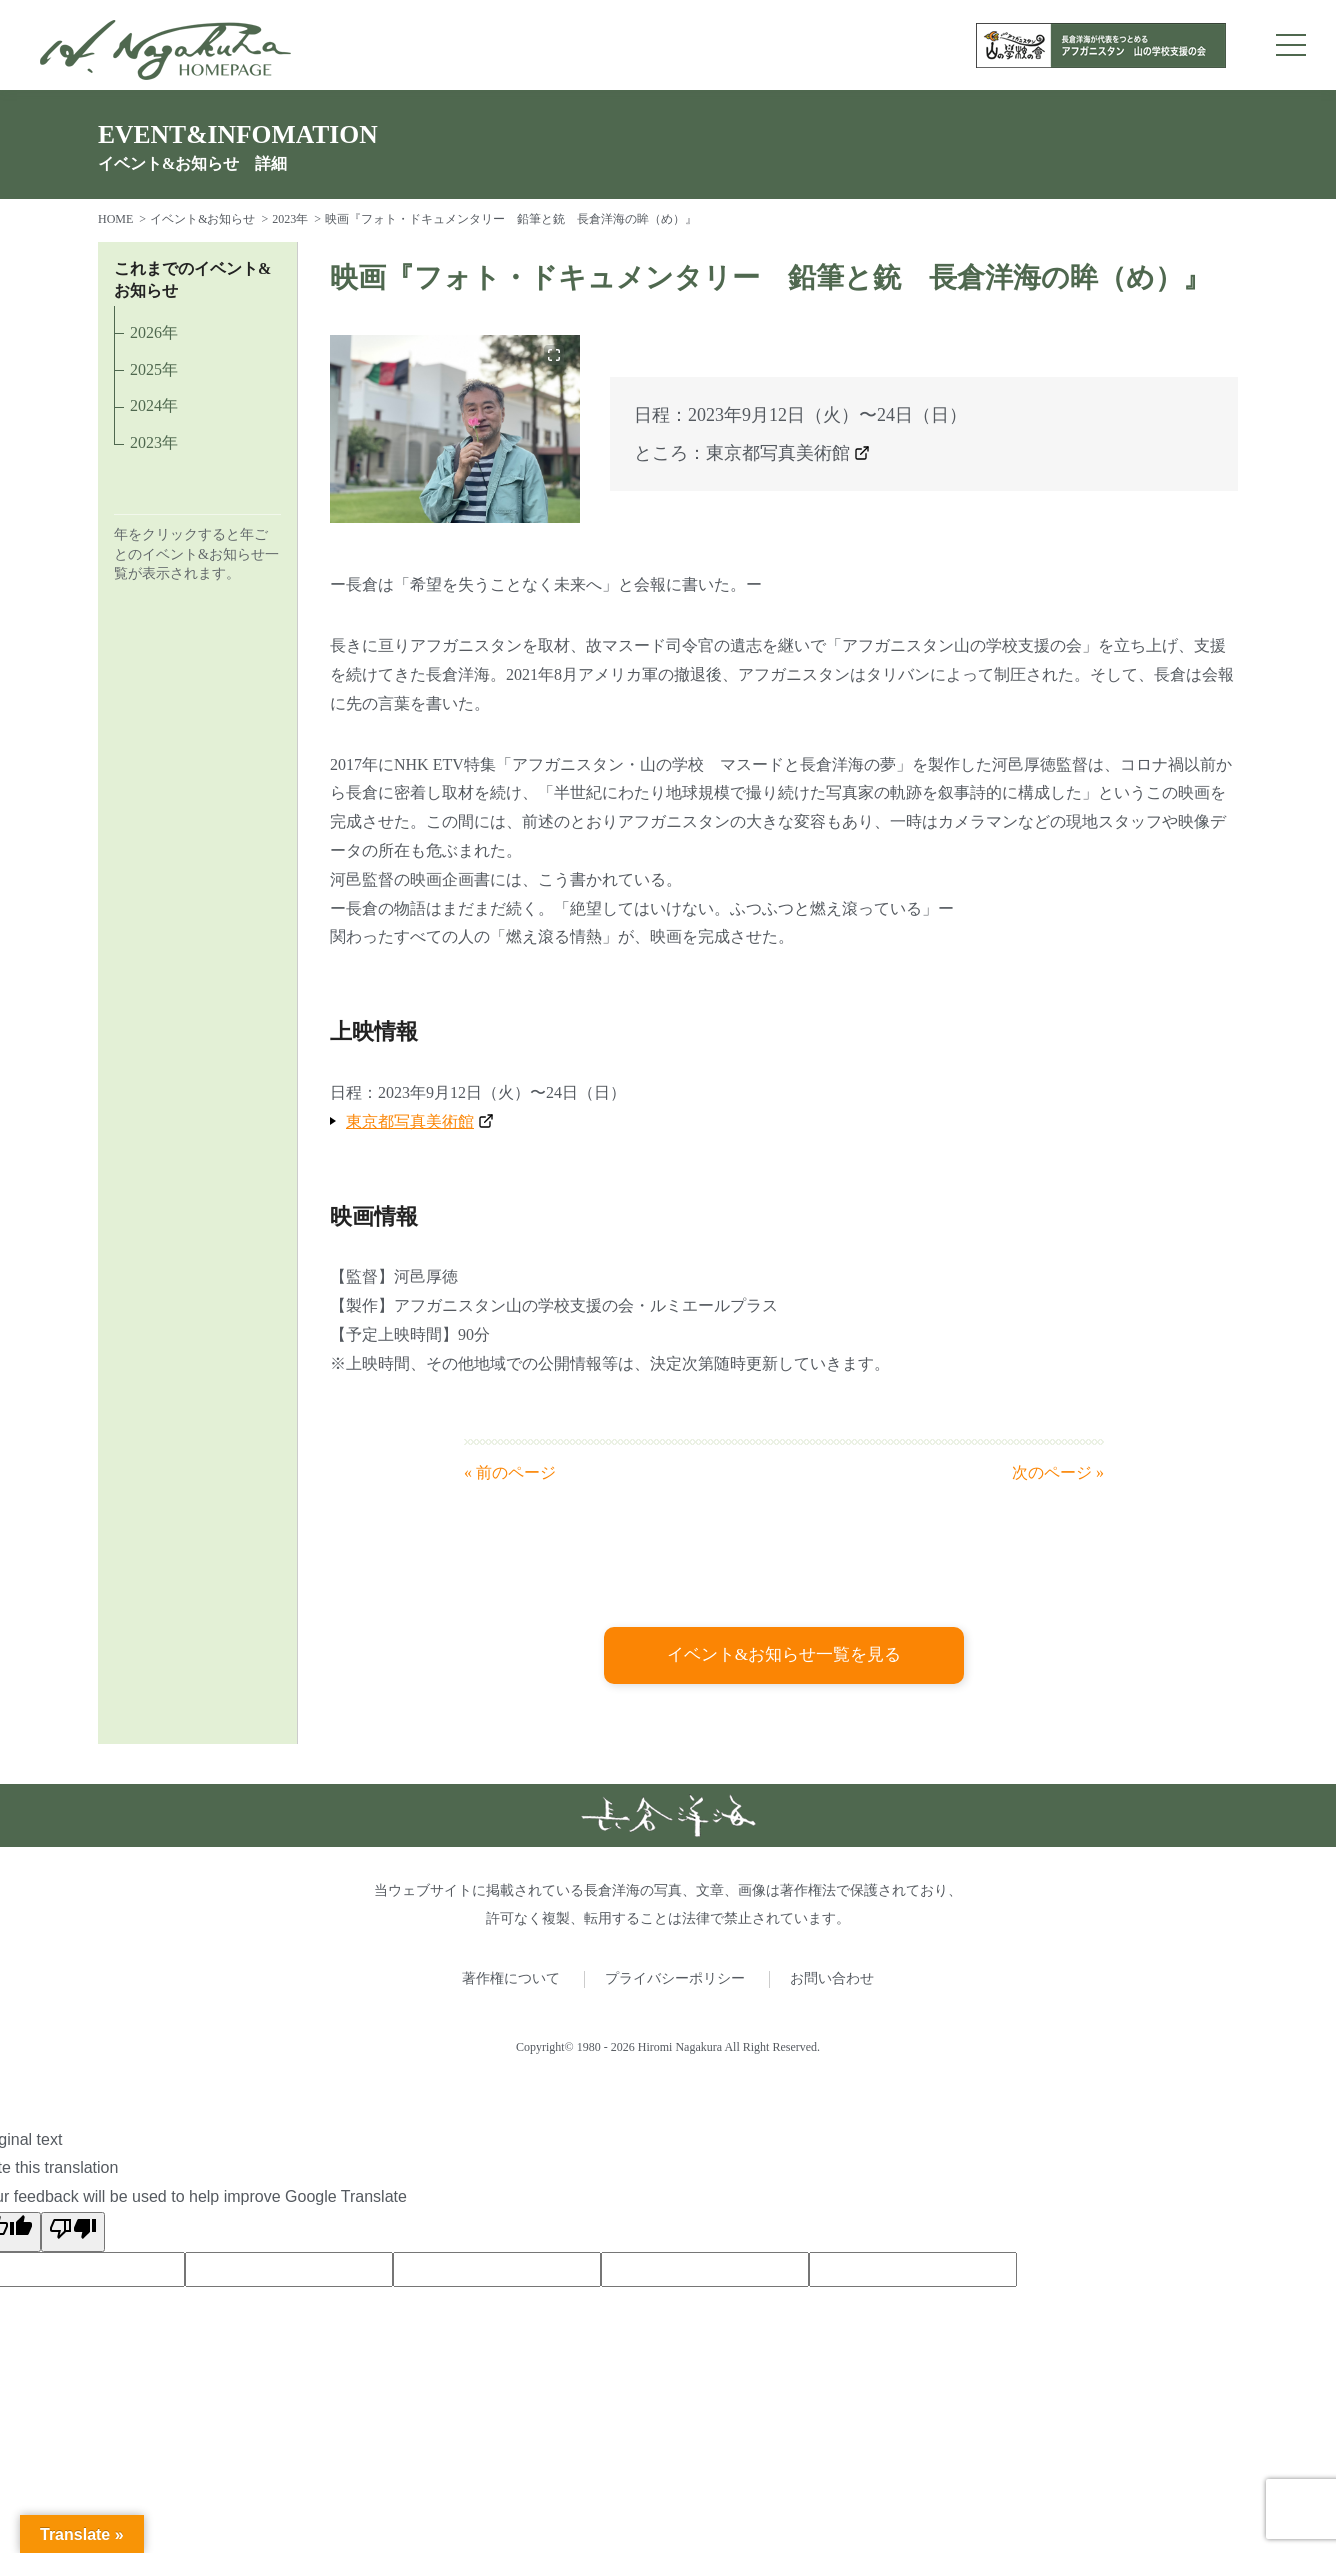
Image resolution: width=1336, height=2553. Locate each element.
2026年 (154, 332)
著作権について (511, 1979)
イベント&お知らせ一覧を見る (784, 1656)
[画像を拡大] (554, 355)
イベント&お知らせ (202, 219)
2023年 (290, 219)
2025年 (154, 369)
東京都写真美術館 (778, 453)
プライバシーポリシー (675, 1979)
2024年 (154, 405)
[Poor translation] (73, 2233)
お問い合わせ (832, 1979)
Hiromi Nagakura (680, 2048)
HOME (115, 219)
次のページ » (1058, 1472)
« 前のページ (510, 1472)
